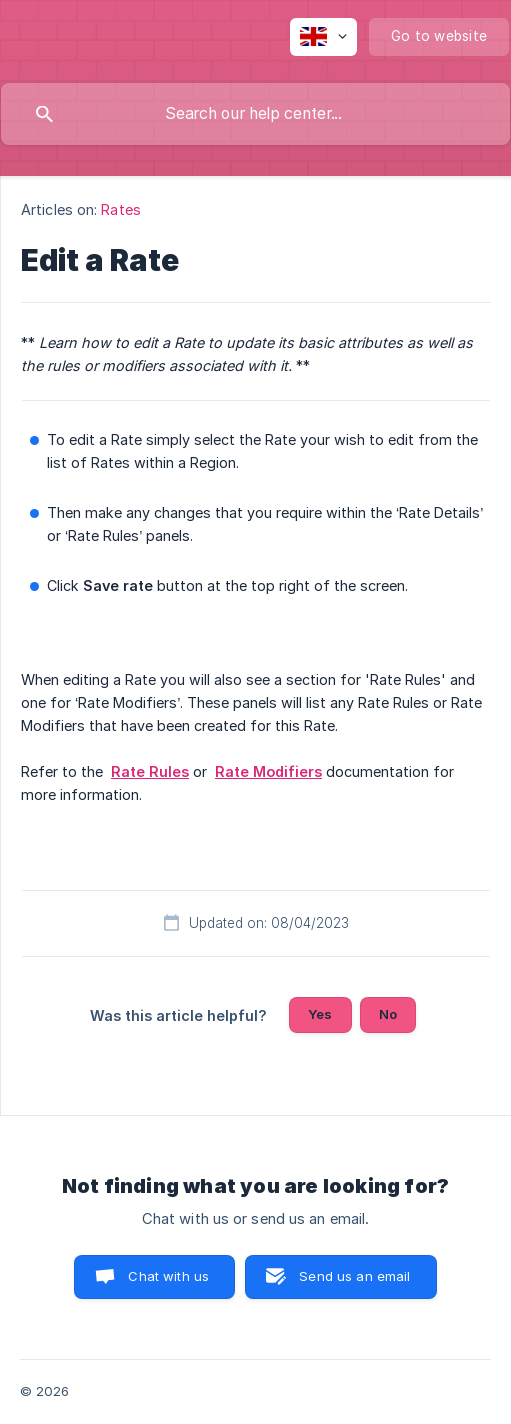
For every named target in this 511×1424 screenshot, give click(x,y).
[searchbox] (255, 114)
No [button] (388, 1014)
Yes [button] (320, 1014)
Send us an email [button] (354, 1276)
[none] (323, 37)
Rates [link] (121, 209)
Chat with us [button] (168, 1276)
